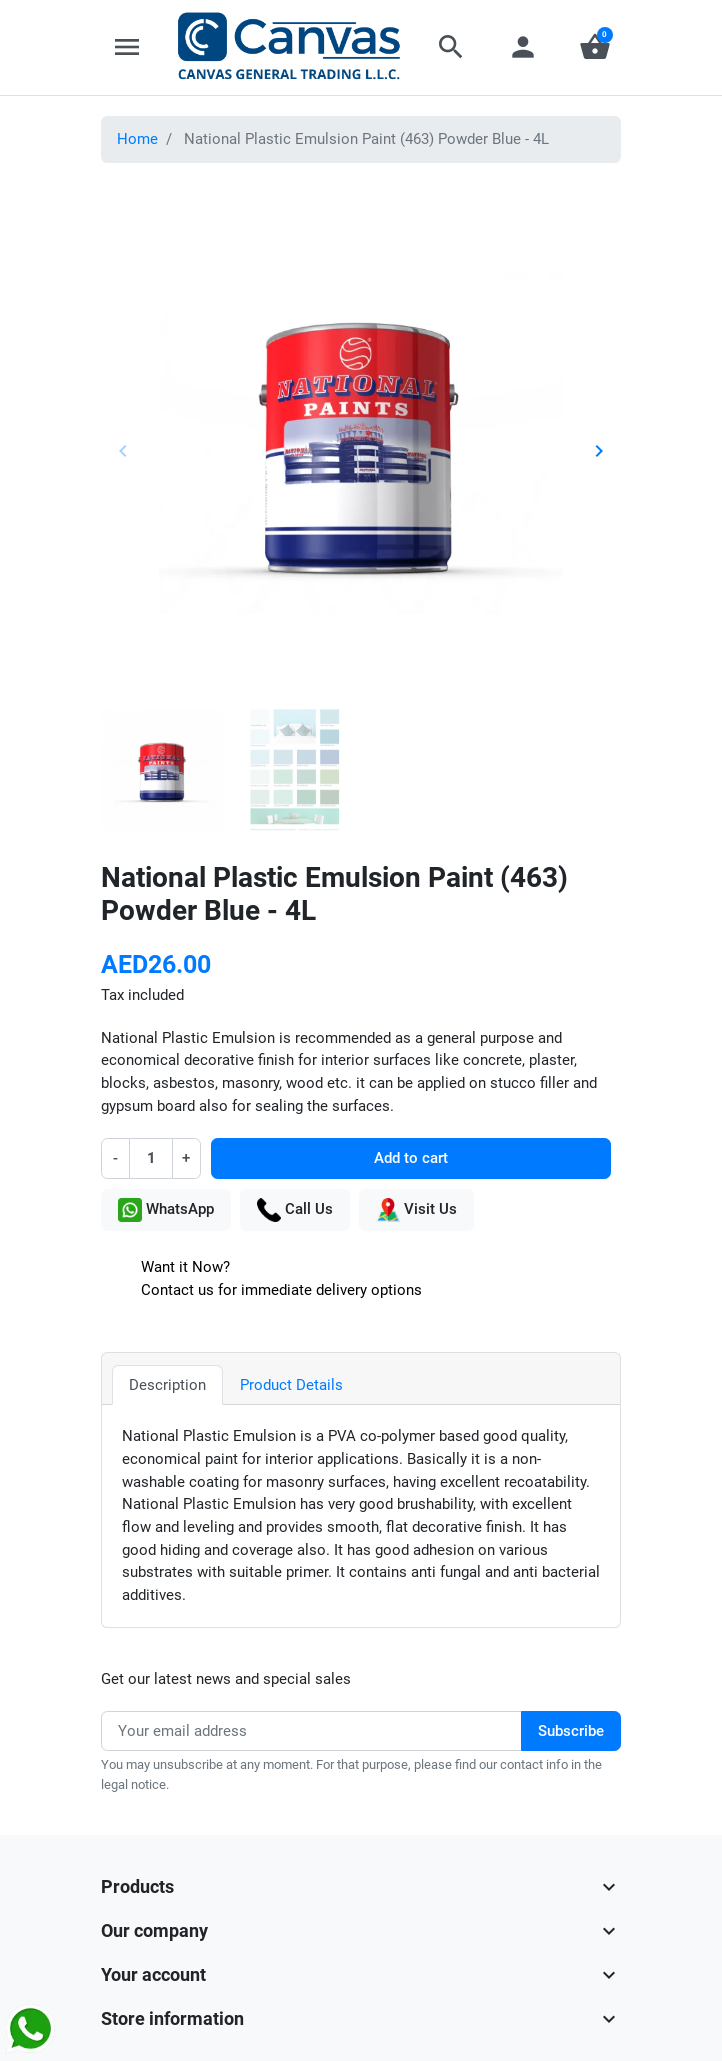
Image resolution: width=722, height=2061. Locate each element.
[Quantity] (151, 1158)
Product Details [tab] (291, 1385)
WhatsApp (166, 1210)
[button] (451, 47)
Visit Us (416, 1210)
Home (137, 139)
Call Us (295, 1210)
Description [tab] (167, 1385)
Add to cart (411, 1158)
